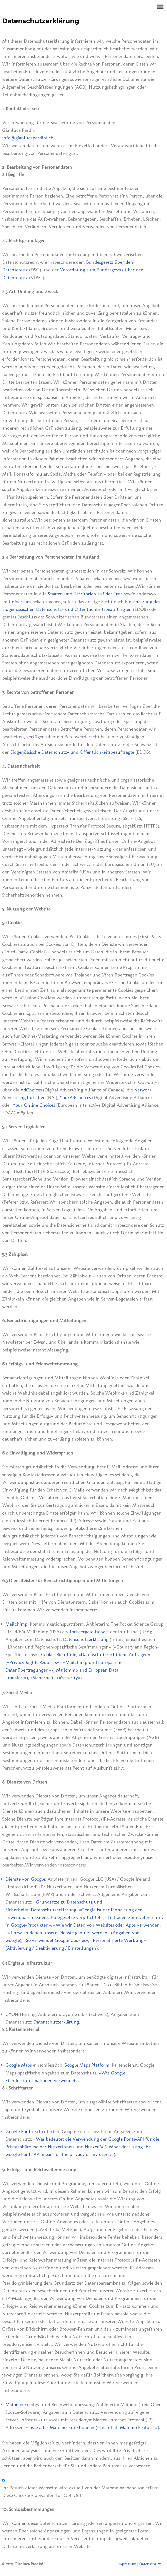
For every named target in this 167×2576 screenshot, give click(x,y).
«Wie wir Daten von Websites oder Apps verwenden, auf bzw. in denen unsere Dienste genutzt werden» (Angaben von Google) (83, 1932)
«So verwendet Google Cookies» (56, 1940)
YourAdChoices (75, 1097)
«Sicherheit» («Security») (56, 1678)
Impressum (127, 2564)
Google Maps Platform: (87, 2065)
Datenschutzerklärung (86, 1639)
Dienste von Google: (25, 1879)
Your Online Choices (34, 1105)
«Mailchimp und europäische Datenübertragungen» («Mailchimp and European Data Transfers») (63, 1670)
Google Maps (18, 2065)
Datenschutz (150, 2564)
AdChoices (31, 1090)
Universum (20, 602)
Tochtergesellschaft (89, 1632)
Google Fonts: (19, 2131)
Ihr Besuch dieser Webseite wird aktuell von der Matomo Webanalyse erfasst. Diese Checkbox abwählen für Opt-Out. (81, 2491)
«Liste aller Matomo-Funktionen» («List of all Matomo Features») (92, 2427)
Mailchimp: (16, 1624)
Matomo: (14, 2404)
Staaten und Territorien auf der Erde (85, 594)
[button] (160, 7)
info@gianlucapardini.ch (27, 138)
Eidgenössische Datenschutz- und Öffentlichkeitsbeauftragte (72, 752)
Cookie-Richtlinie (58, 1654)
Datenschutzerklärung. (56, 2022)
